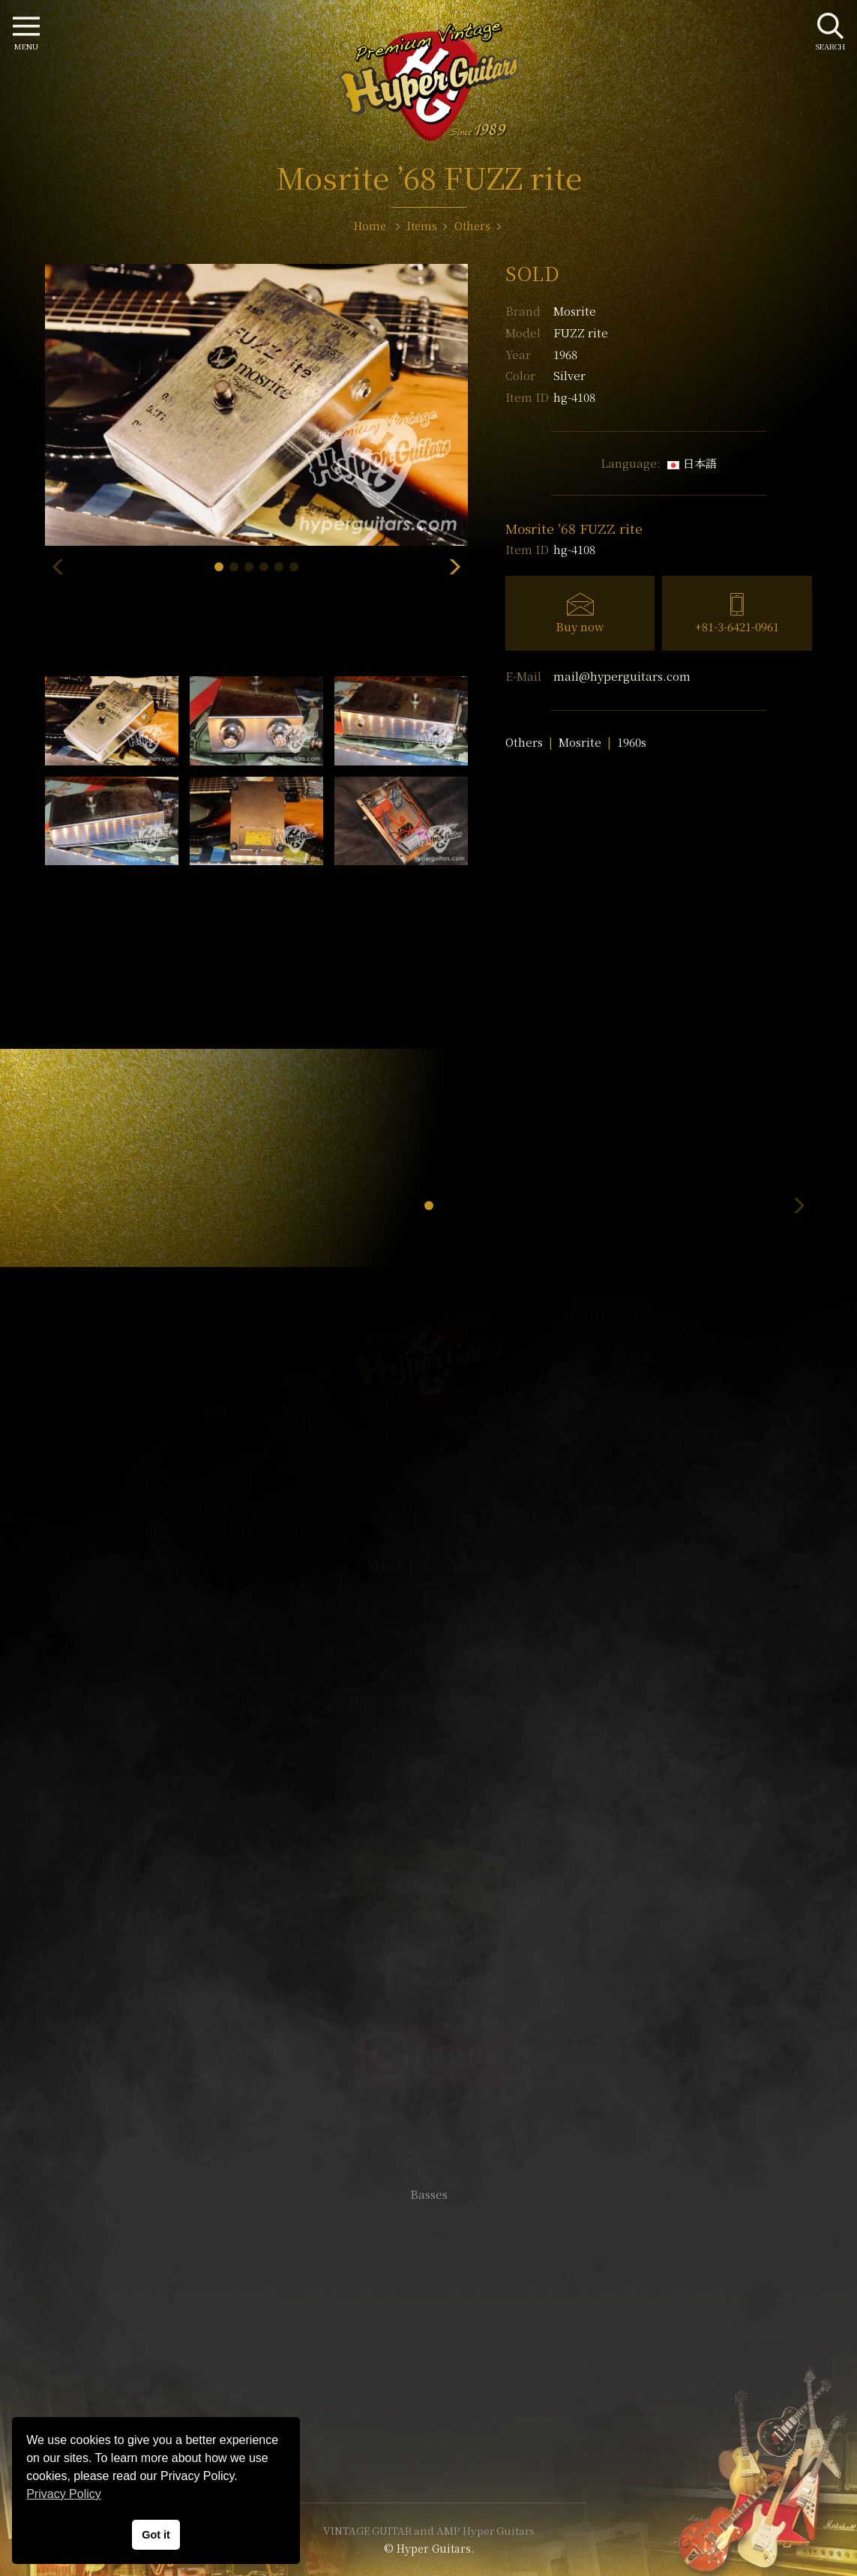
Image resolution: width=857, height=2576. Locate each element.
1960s (631, 742)
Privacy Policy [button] (63, 2494)
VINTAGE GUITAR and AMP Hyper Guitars (429, 2530)
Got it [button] (156, 2535)
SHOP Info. (428, 1746)
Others (524, 742)
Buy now (580, 626)
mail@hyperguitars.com (622, 676)
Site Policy (429, 2446)
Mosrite (574, 311)
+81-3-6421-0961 (737, 626)
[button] (218, 566)
